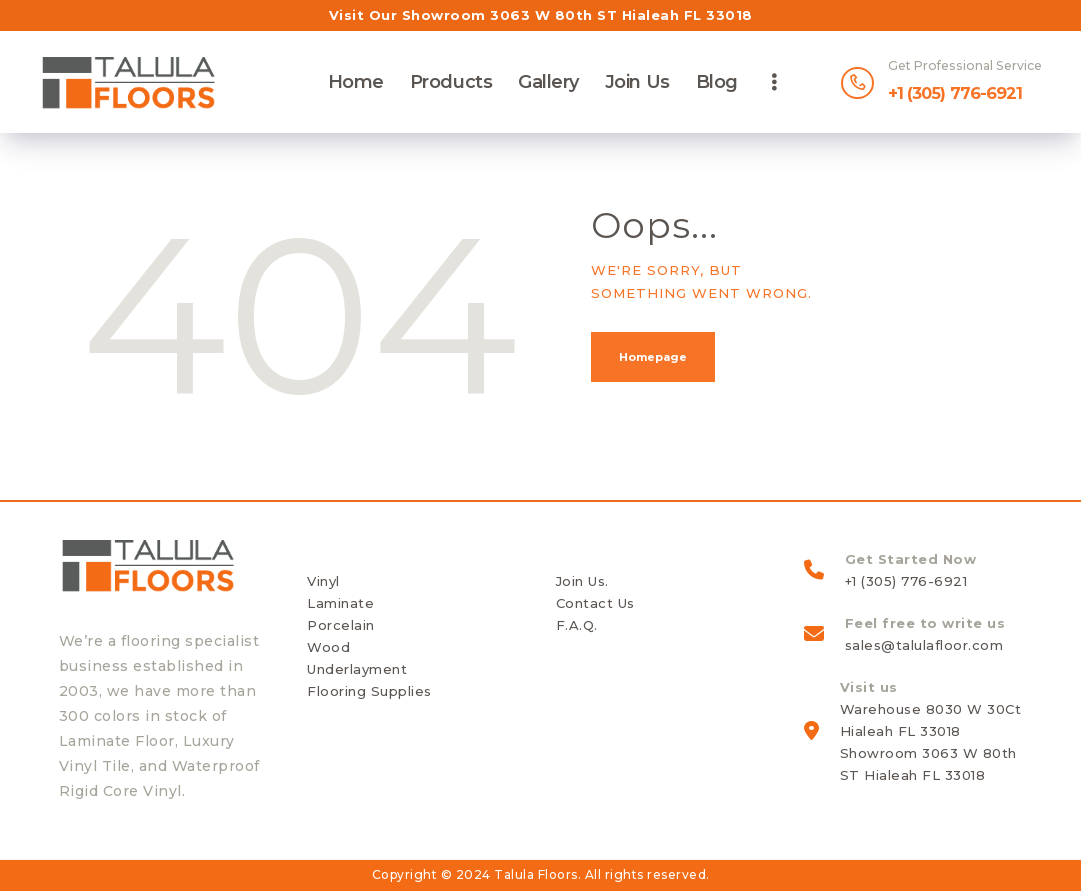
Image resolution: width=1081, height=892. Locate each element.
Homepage (653, 357)
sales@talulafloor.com (924, 645)
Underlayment (357, 669)
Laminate (340, 603)
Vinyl (323, 581)
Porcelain (341, 625)
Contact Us (595, 603)
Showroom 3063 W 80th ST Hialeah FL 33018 (577, 15)
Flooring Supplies (369, 691)
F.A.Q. (577, 625)
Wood (328, 647)
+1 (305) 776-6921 (906, 581)
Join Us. (582, 581)
